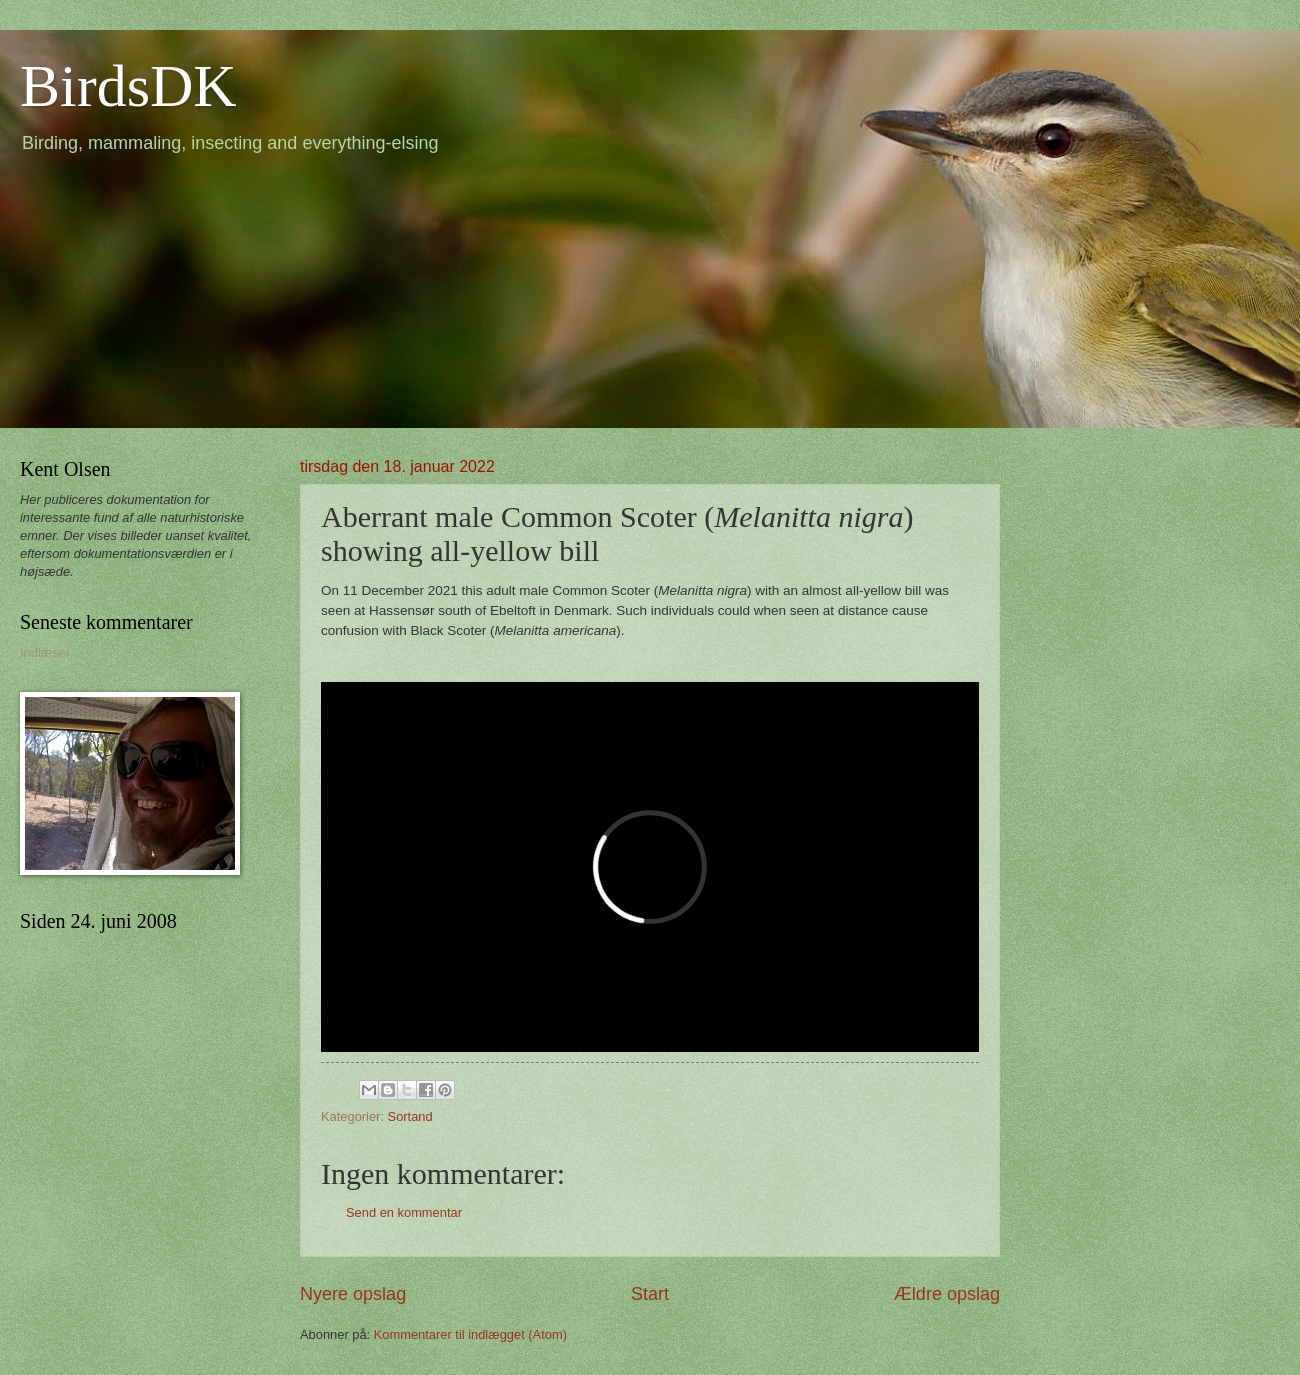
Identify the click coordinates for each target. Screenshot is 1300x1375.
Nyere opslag (353, 1294)
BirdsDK (128, 86)
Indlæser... (50, 652)
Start (650, 1294)
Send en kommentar (404, 1212)
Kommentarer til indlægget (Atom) (470, 1334)
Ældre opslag (947, 1294)
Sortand (410, 1116)
